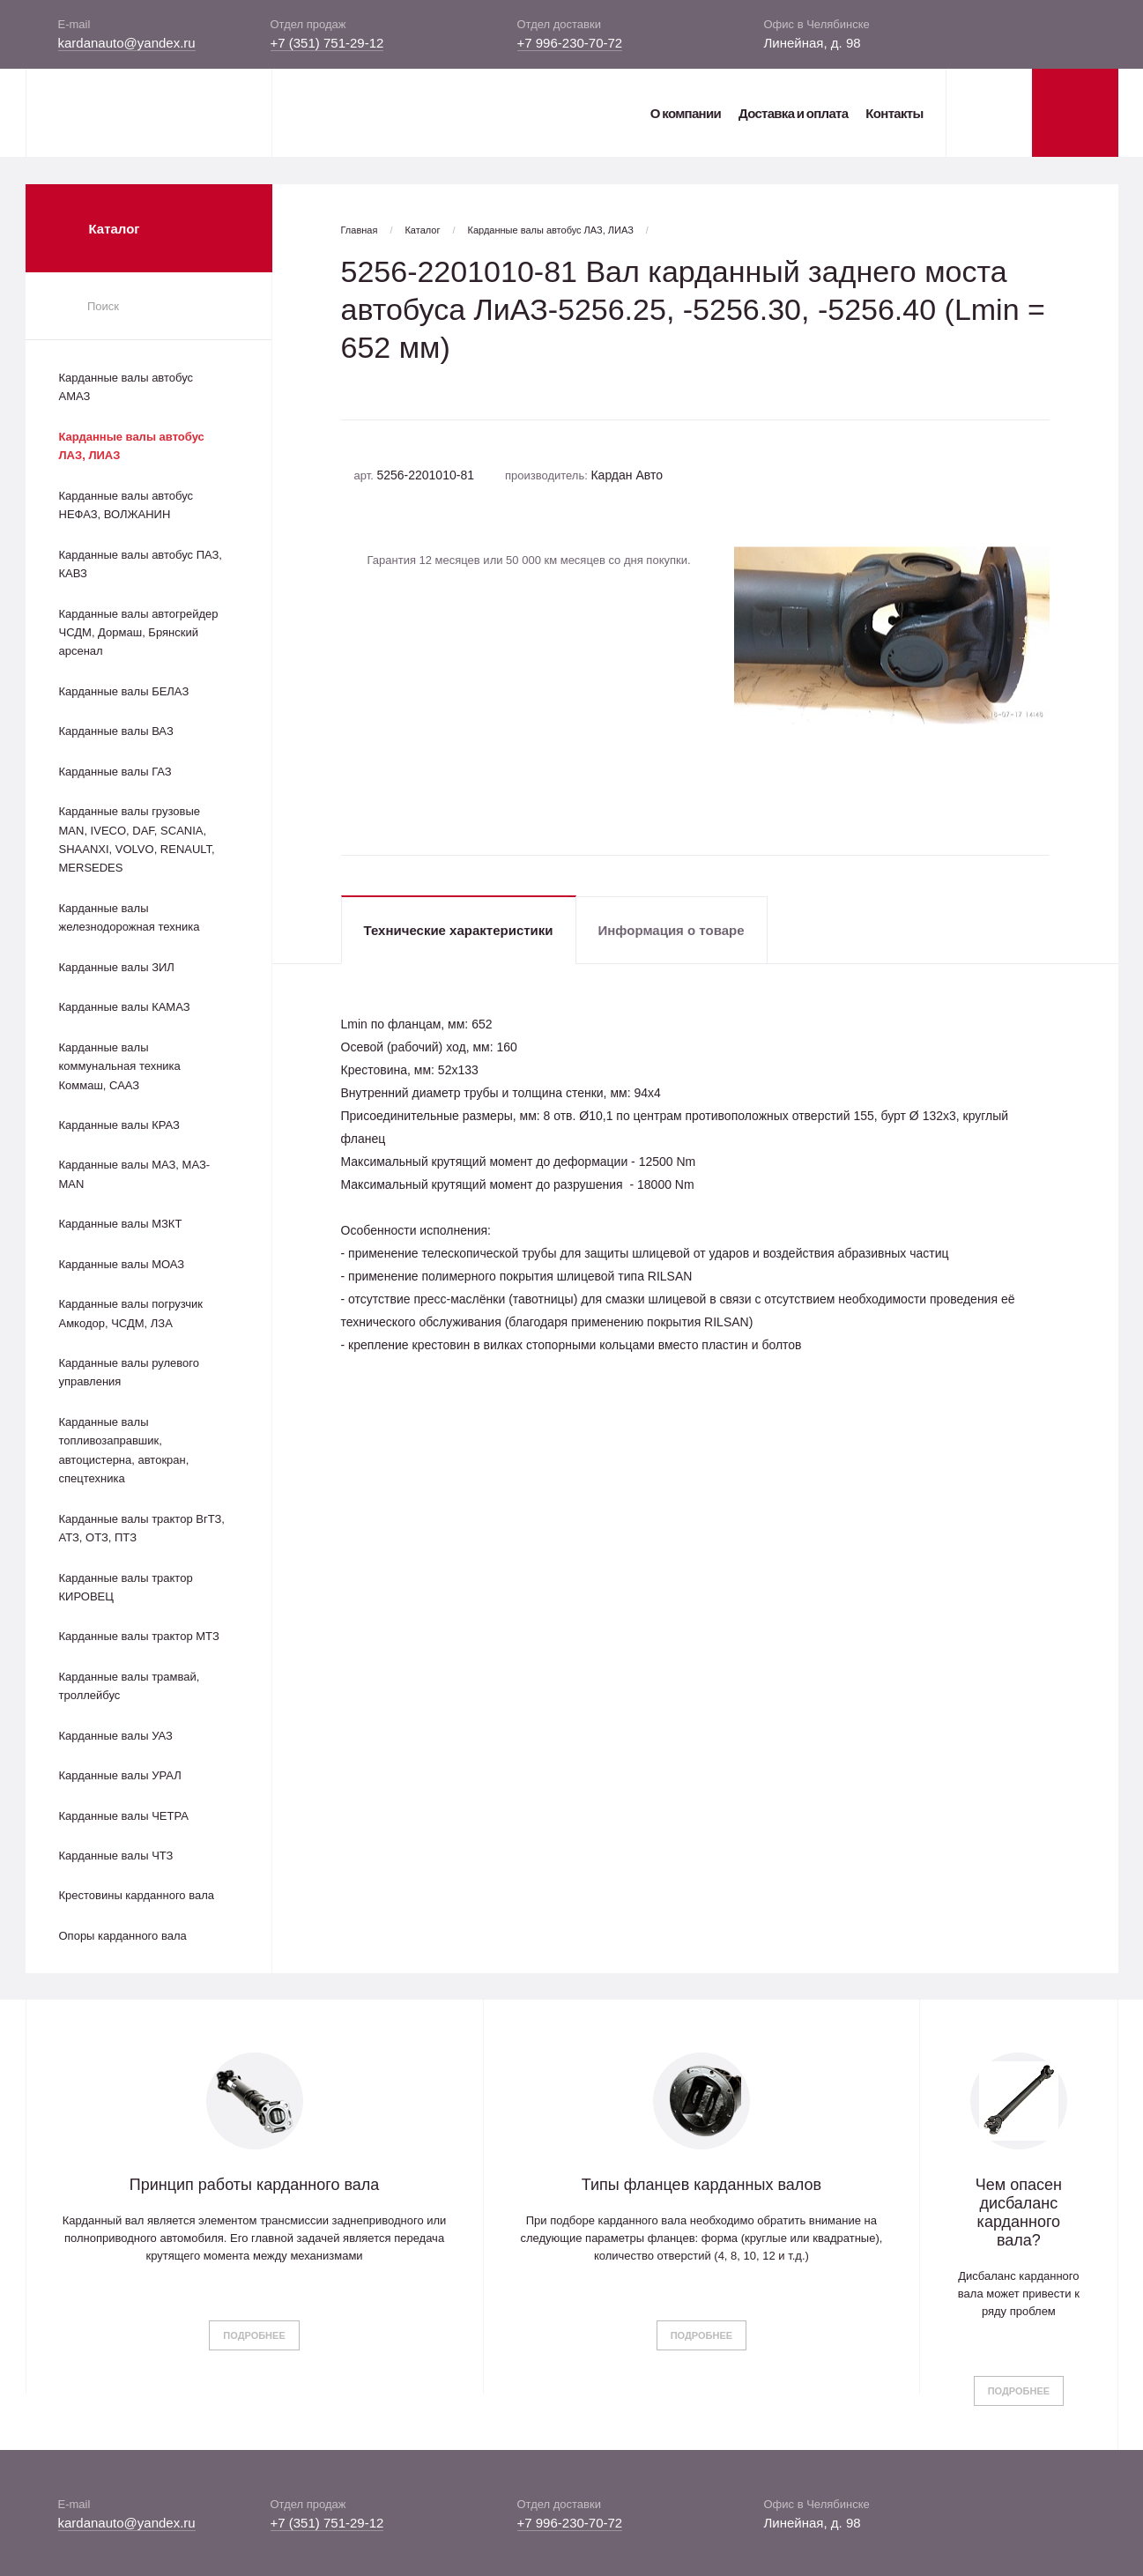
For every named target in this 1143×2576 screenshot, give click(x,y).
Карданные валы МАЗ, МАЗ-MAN (135, 1174)
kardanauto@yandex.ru (127, 42)
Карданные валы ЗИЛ (116, 967)
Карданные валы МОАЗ (122, 1264)
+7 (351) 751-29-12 (327, 42)
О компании (685, 113)
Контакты (894, 113)
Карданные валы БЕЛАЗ (124, 691)
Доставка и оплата (793, 113)
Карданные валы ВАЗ (116, 731)
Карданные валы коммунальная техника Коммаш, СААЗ (120, 1066)
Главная (359, 230)
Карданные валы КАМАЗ (124, 1006)
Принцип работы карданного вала (255, 2185)
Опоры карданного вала (123, 1935)
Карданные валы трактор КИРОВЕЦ (126, 1587)
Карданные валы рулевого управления (129, 1372)
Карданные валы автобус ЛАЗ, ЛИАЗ (131, 446)
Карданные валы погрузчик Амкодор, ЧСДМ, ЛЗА (131, 1313)
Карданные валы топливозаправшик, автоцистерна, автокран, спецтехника (124, 1450)
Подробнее (254, 2335)
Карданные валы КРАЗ (119, 1125)
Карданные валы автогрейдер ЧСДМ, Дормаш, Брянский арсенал (139, 632)
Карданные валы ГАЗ (115, 771)
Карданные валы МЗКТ (120, 1223)
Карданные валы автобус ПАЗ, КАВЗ (140, 564)
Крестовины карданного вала (137, 1895)
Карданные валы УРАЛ (120, 1775)
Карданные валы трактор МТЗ (139, 1636)
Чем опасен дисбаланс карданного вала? (1019, 2212)
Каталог (422, 230)
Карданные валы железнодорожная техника (129, 917)
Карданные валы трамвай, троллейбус (129, 1686)
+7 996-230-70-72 (570, 42)
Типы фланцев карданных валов (701, 2185)
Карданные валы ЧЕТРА (124, 1816)
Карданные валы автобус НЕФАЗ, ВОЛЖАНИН (126, 505)
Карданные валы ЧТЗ (116, 1855)
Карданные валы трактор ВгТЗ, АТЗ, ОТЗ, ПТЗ (142, 1528)
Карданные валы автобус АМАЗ (126, 387)
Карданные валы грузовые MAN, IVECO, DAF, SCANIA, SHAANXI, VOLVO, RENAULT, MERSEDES (137, 839)
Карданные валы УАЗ (116, 1735)
